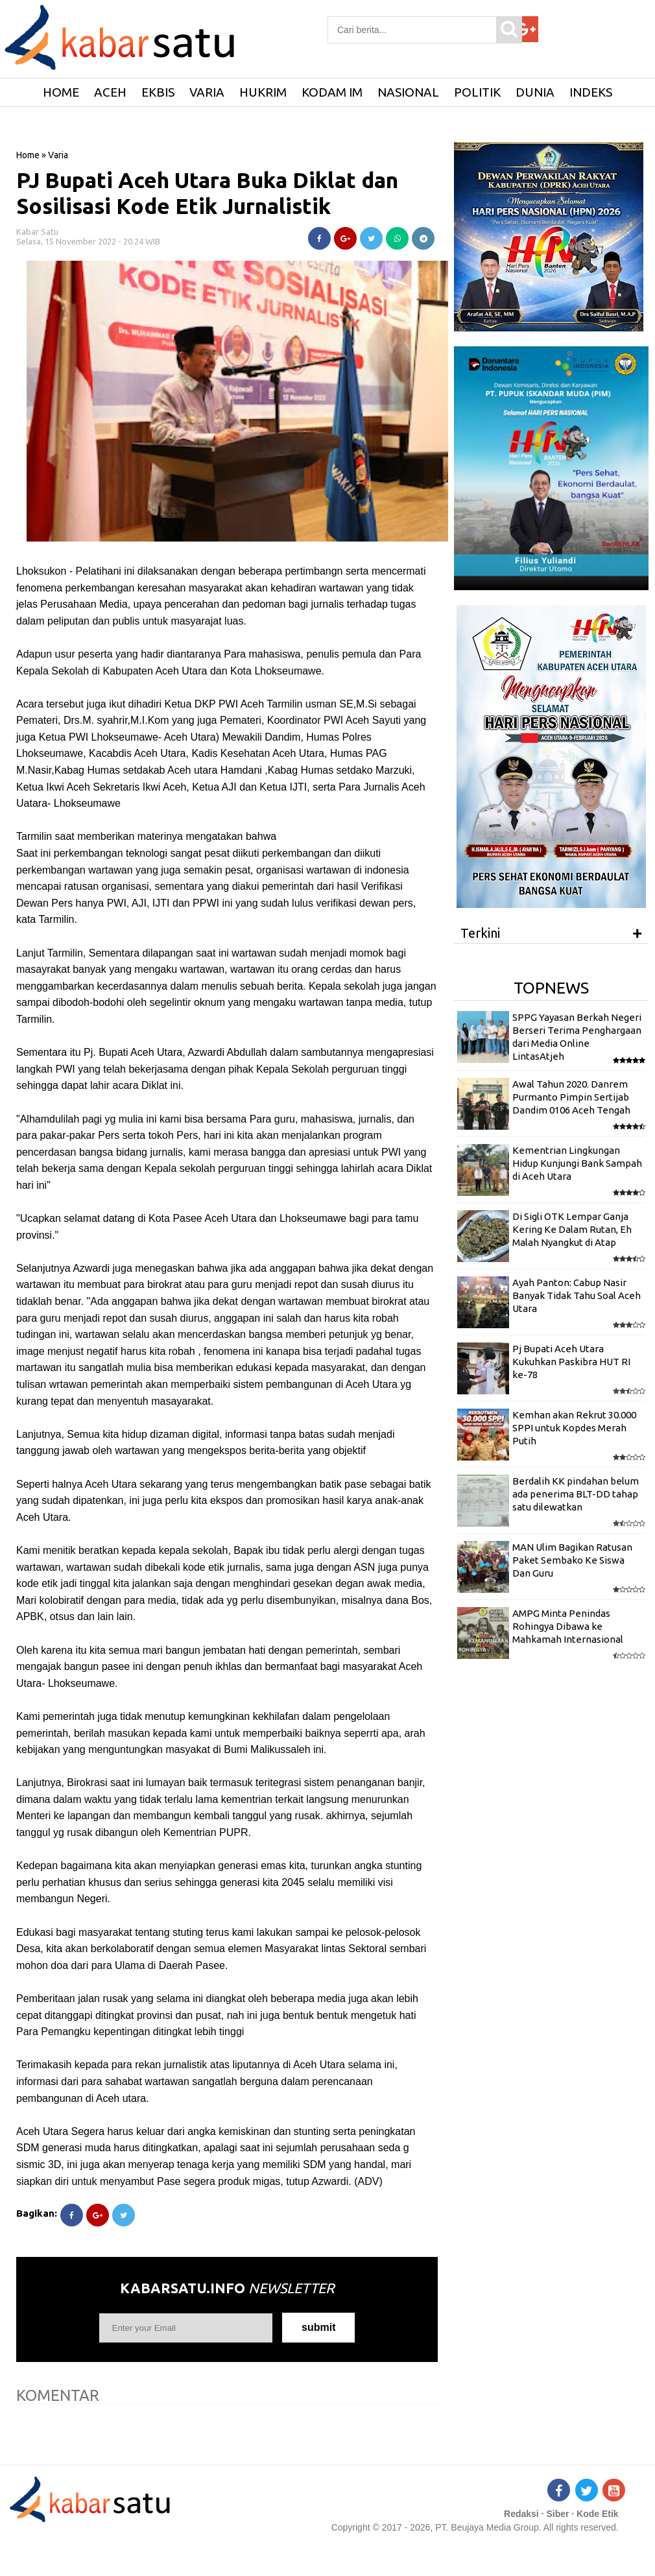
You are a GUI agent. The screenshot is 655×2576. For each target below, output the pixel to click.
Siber (557, 2514)
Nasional (408, 92)
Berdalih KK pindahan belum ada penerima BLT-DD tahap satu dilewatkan (575, 1494)
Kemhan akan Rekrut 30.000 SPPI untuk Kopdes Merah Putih (574, 1428)
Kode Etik (598, 2514)
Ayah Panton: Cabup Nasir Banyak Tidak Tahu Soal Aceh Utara (576, 1296)
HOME (61, 92)
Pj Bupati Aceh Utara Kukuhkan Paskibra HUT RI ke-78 (571, 1362)
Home (28, 155)
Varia (206, 92)
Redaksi (521, 2514)
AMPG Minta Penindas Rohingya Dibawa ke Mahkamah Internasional (567, 1626)
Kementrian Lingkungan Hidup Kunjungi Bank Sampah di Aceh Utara (577, 1163)
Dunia (535, 92)
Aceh (110, 92)
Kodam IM (332, 92)
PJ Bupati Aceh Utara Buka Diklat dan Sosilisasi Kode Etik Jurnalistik (207, 193)
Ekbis (157, 92)
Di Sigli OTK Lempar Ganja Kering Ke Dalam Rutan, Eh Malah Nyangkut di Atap (572, 1229)
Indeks (590, 92)
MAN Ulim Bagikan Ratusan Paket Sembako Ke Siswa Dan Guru (572, 1560)
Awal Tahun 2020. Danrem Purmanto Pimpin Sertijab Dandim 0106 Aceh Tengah (571, 1097)
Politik (477, 92)
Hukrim (263, 92)
